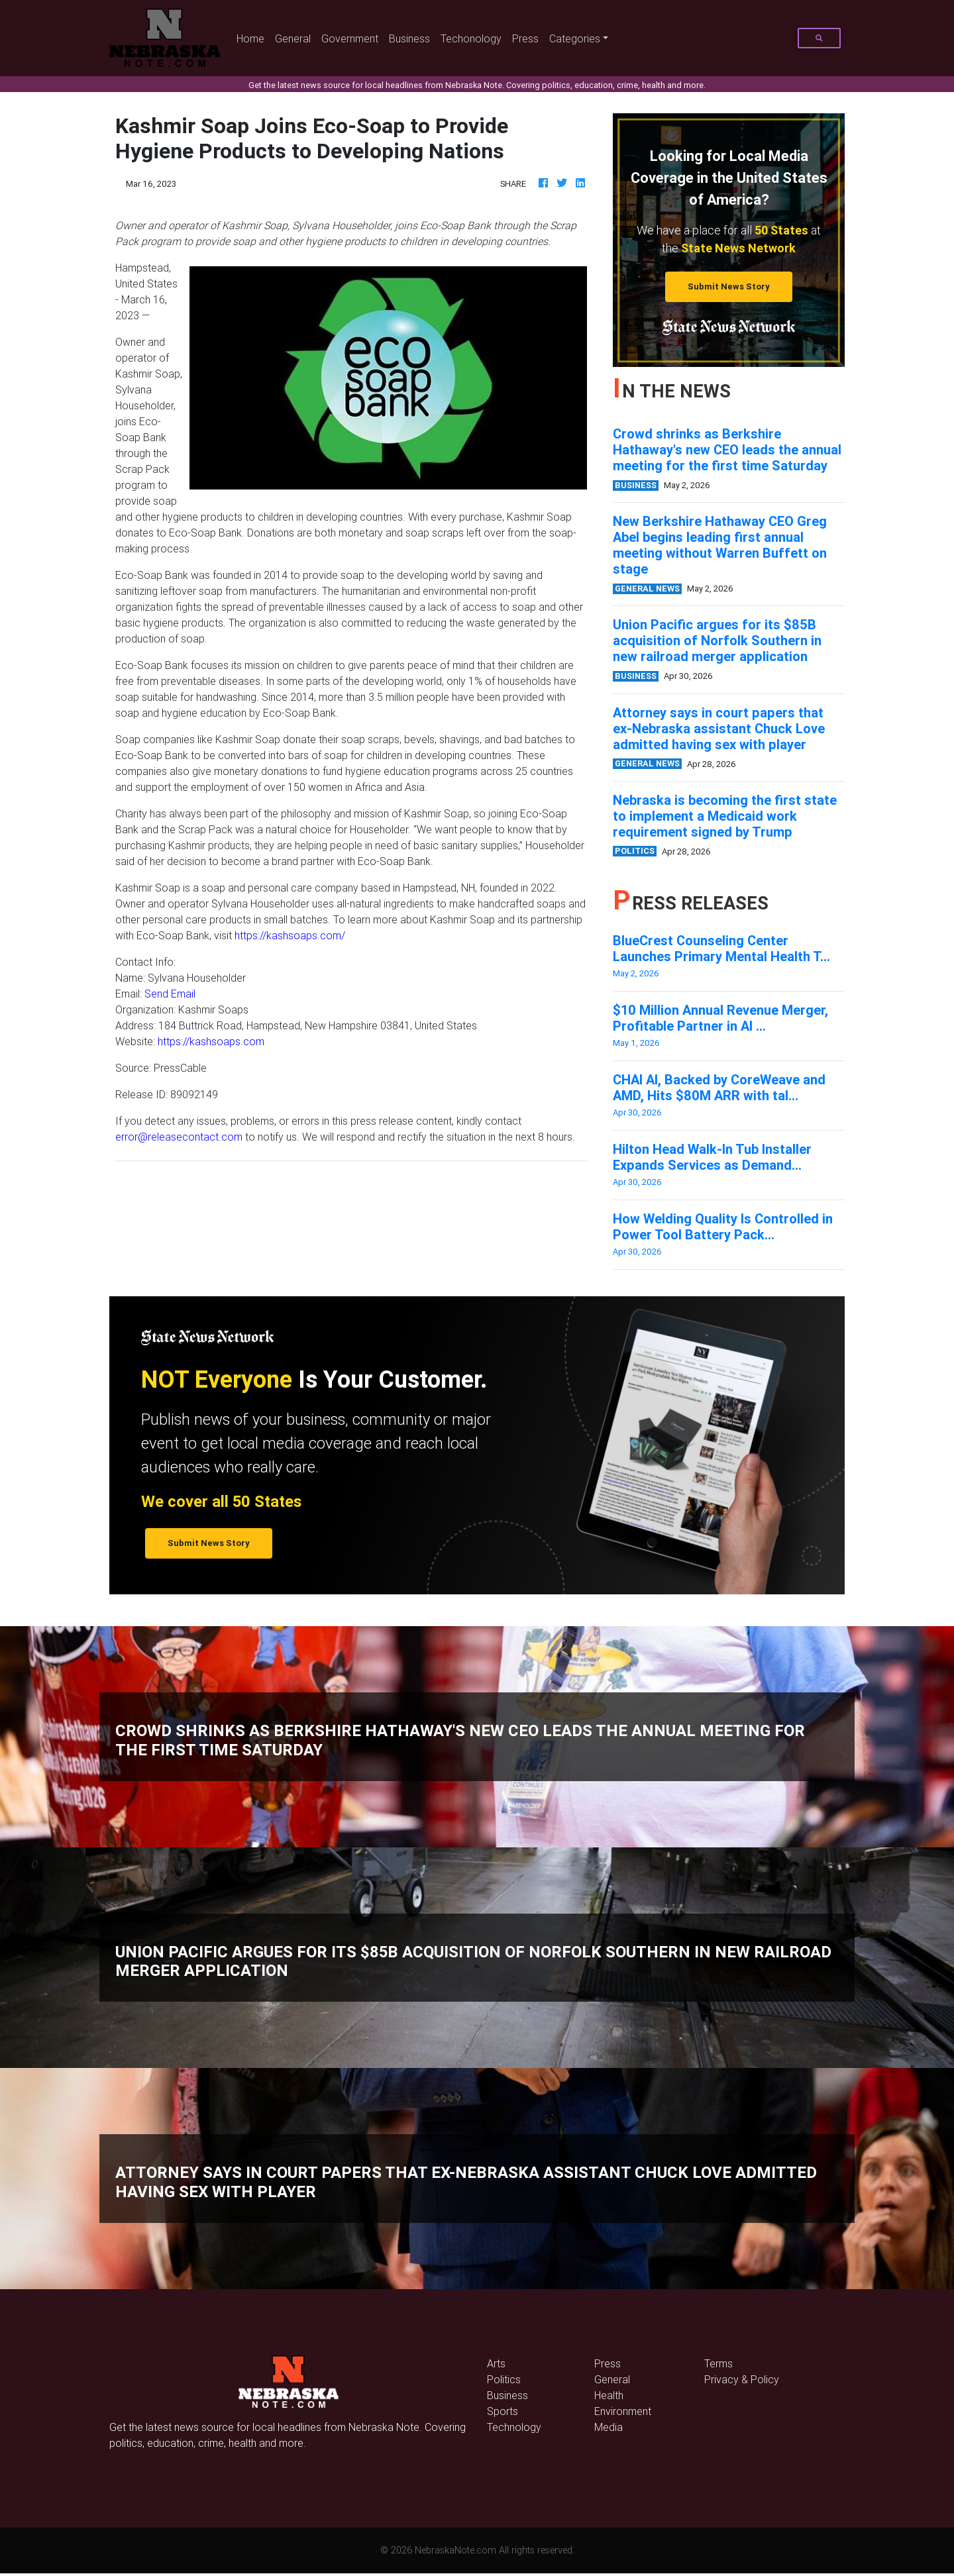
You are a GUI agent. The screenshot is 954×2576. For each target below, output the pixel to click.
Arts (496, 2363)
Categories (574, 38)
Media (608, 2427)
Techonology (471, 38)
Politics (504, 2379)
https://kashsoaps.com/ (290, 935)
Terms (718, 2363)
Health (608, 2395)
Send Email (169, 993)
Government (349, 38)
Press (525, 38)
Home (253, 37)
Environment (622, 2411)
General (293, 38)
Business (409, 38)
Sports (502, 2411)
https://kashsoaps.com (211, 1041)
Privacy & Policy (741, 2379)
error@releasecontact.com (178, 1136)
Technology (514, 2427)
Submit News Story (729, 286)
